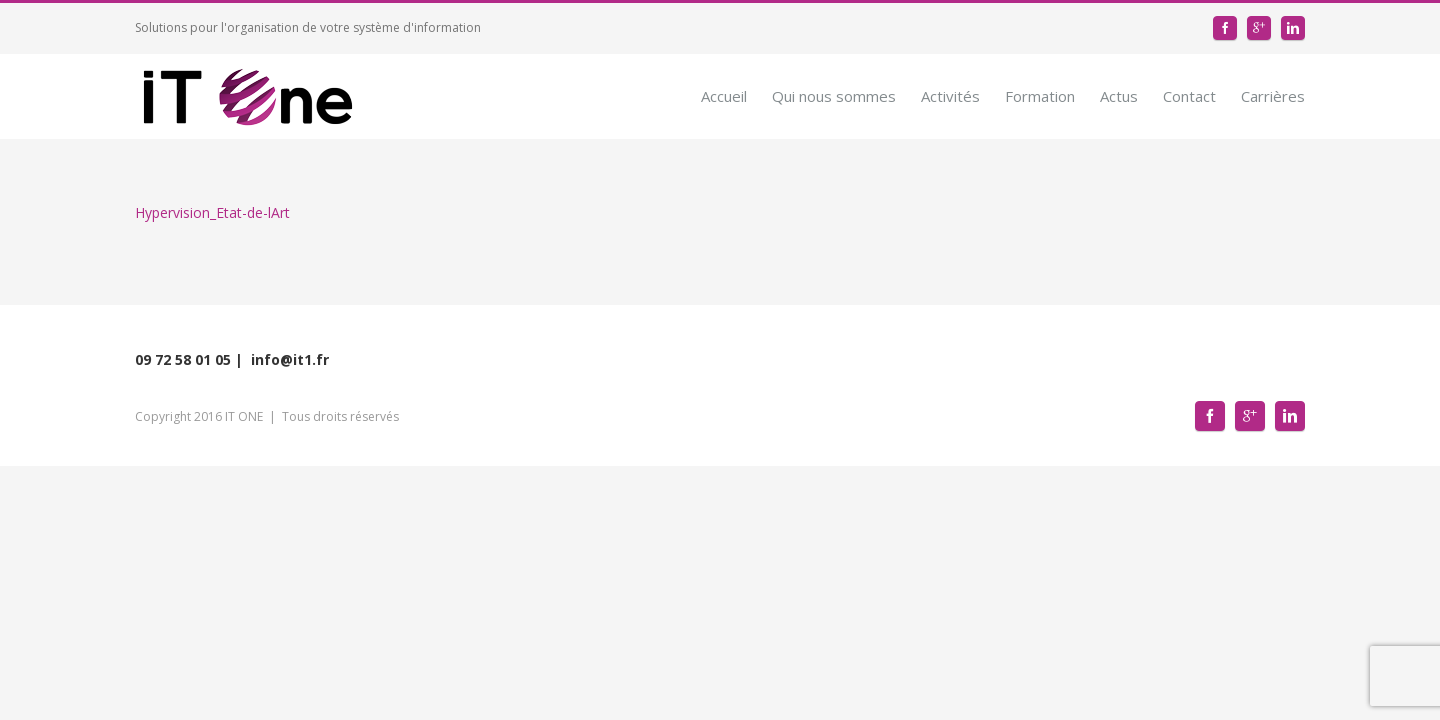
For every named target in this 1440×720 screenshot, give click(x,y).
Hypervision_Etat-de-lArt (212, 212)
